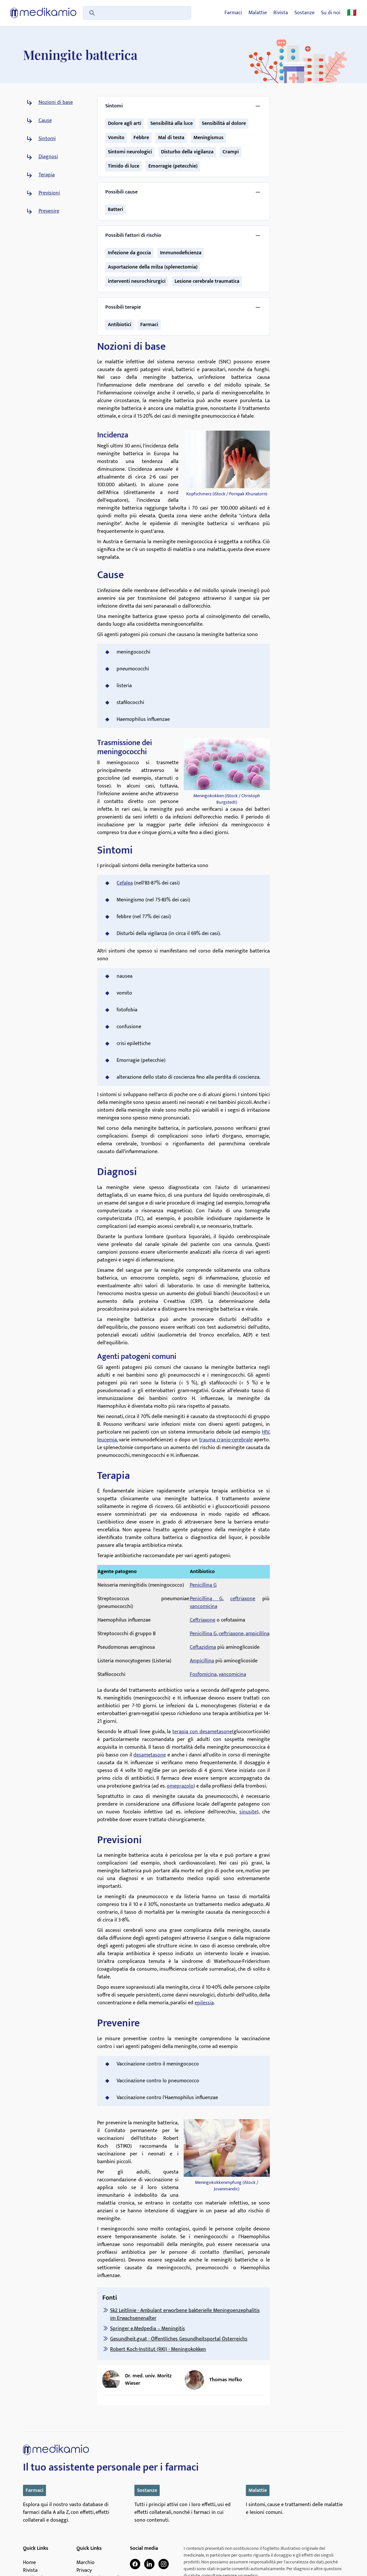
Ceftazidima (203, 1647)
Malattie (257, 13)
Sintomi (47, 139)
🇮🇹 (352, 12)
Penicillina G (203, 1585)
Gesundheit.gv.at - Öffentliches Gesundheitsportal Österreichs (178, 2339)
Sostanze (304, 13)
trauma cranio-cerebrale (226, 1440)
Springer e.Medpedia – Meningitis (147, 2328)
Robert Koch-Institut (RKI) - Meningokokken (158, 2349)
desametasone (149, 1755)
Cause (45, 121)
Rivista (280, 13)
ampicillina (258, 1633)
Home (29, 2563)
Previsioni (49, 193)
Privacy (84, 2570)
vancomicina (203, 1606)
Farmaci (233, 13)
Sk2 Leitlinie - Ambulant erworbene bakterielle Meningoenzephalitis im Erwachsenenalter (185, 2314)
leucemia (107, 1440)
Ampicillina (202, 1661)
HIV (265, 1432)
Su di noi (330, 13)
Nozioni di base (56, 102)
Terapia (47, 175)
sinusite (248, 1812)
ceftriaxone (242, 1598)
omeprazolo (180, 1786)
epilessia (204, 2002)
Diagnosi (48, 157)
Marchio (85, 2563)
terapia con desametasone (202, 1731)
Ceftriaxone (202, 1620)
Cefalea (125, 883)
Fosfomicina (203, 1674)
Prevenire (49, 211)
